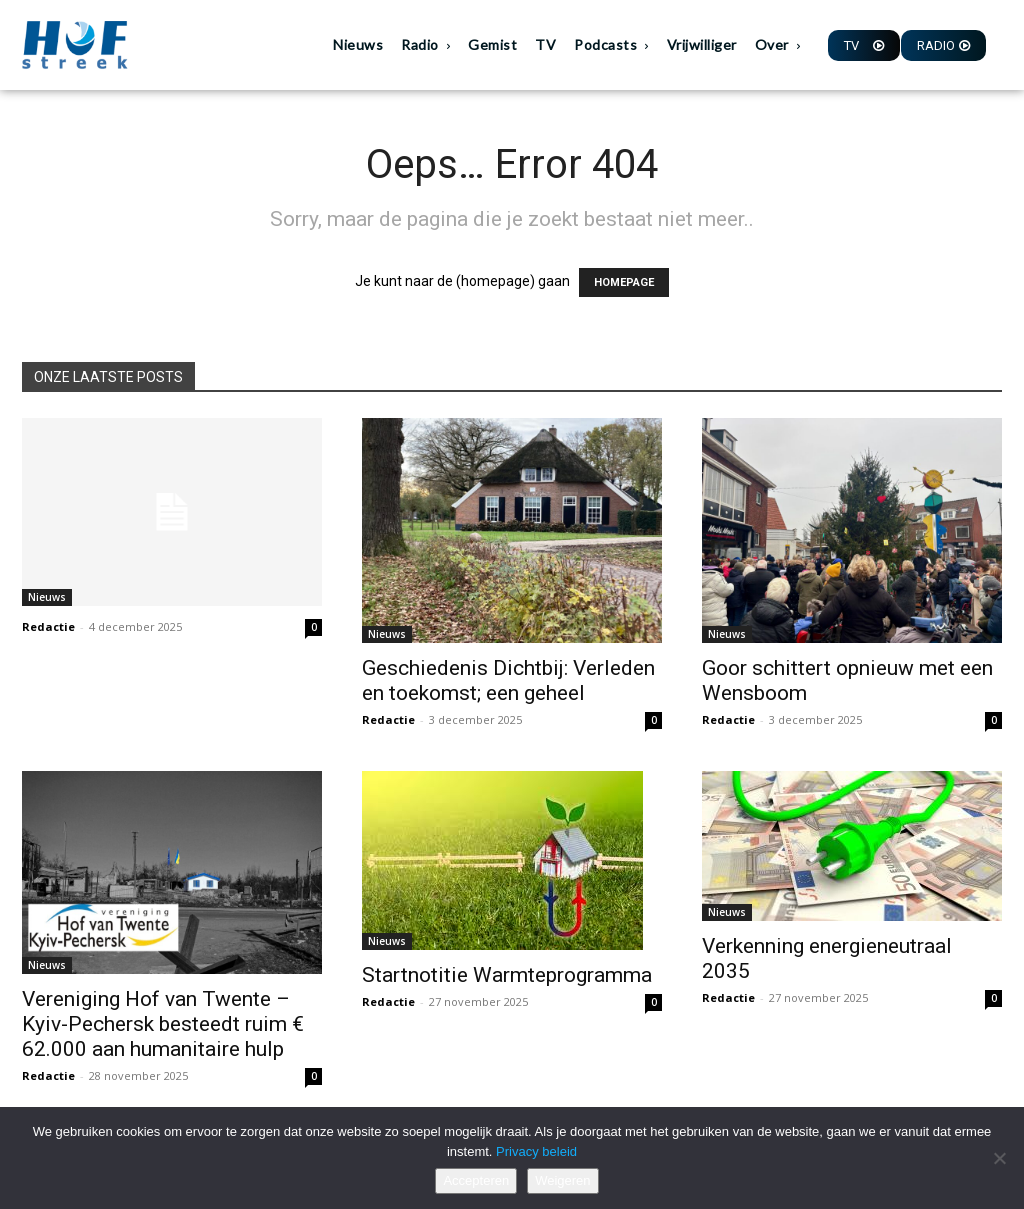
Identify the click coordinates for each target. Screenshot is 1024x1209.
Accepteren (476, 1180)
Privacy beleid (536, 1151)
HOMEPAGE (624, 282)
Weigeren (562, 1180)
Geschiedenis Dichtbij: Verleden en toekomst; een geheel (508, 680)
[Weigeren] (999, 1158)
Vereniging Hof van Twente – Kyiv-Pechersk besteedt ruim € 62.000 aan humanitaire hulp (163, 1024)
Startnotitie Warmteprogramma (507, 975)
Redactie (48, 626)
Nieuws (47, 597)
